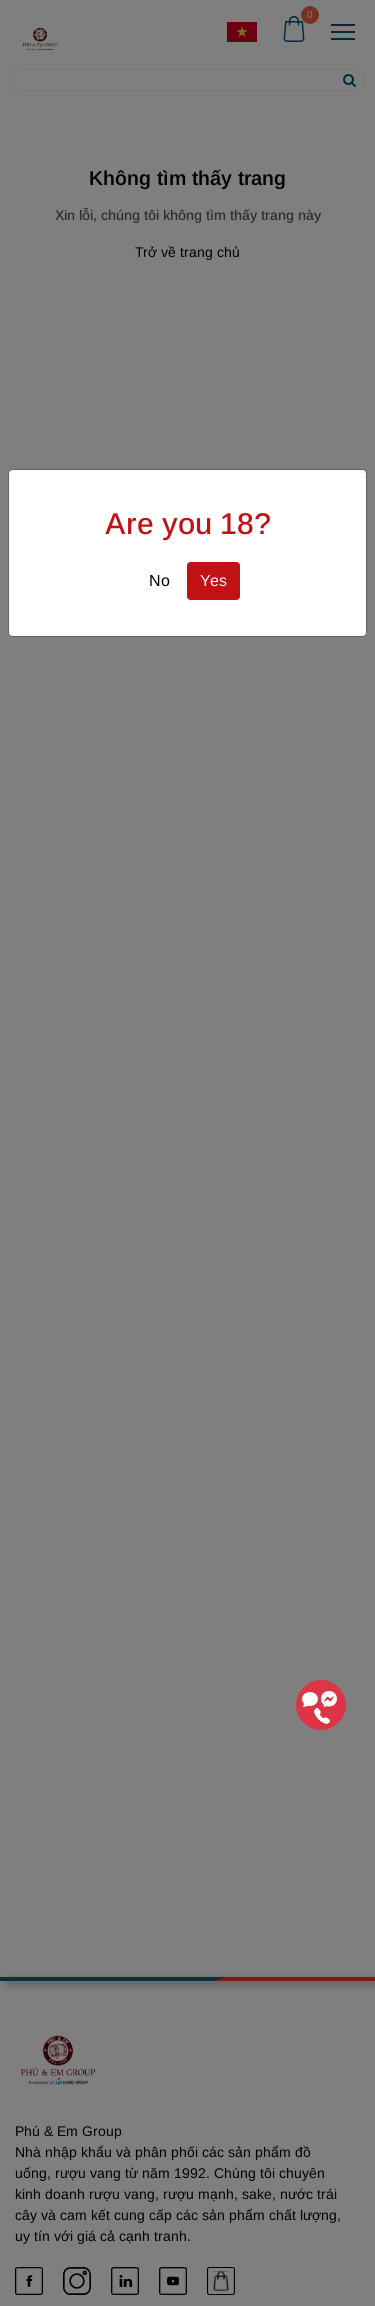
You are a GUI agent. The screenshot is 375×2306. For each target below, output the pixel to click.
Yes (213, 580)
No (159, 580)
